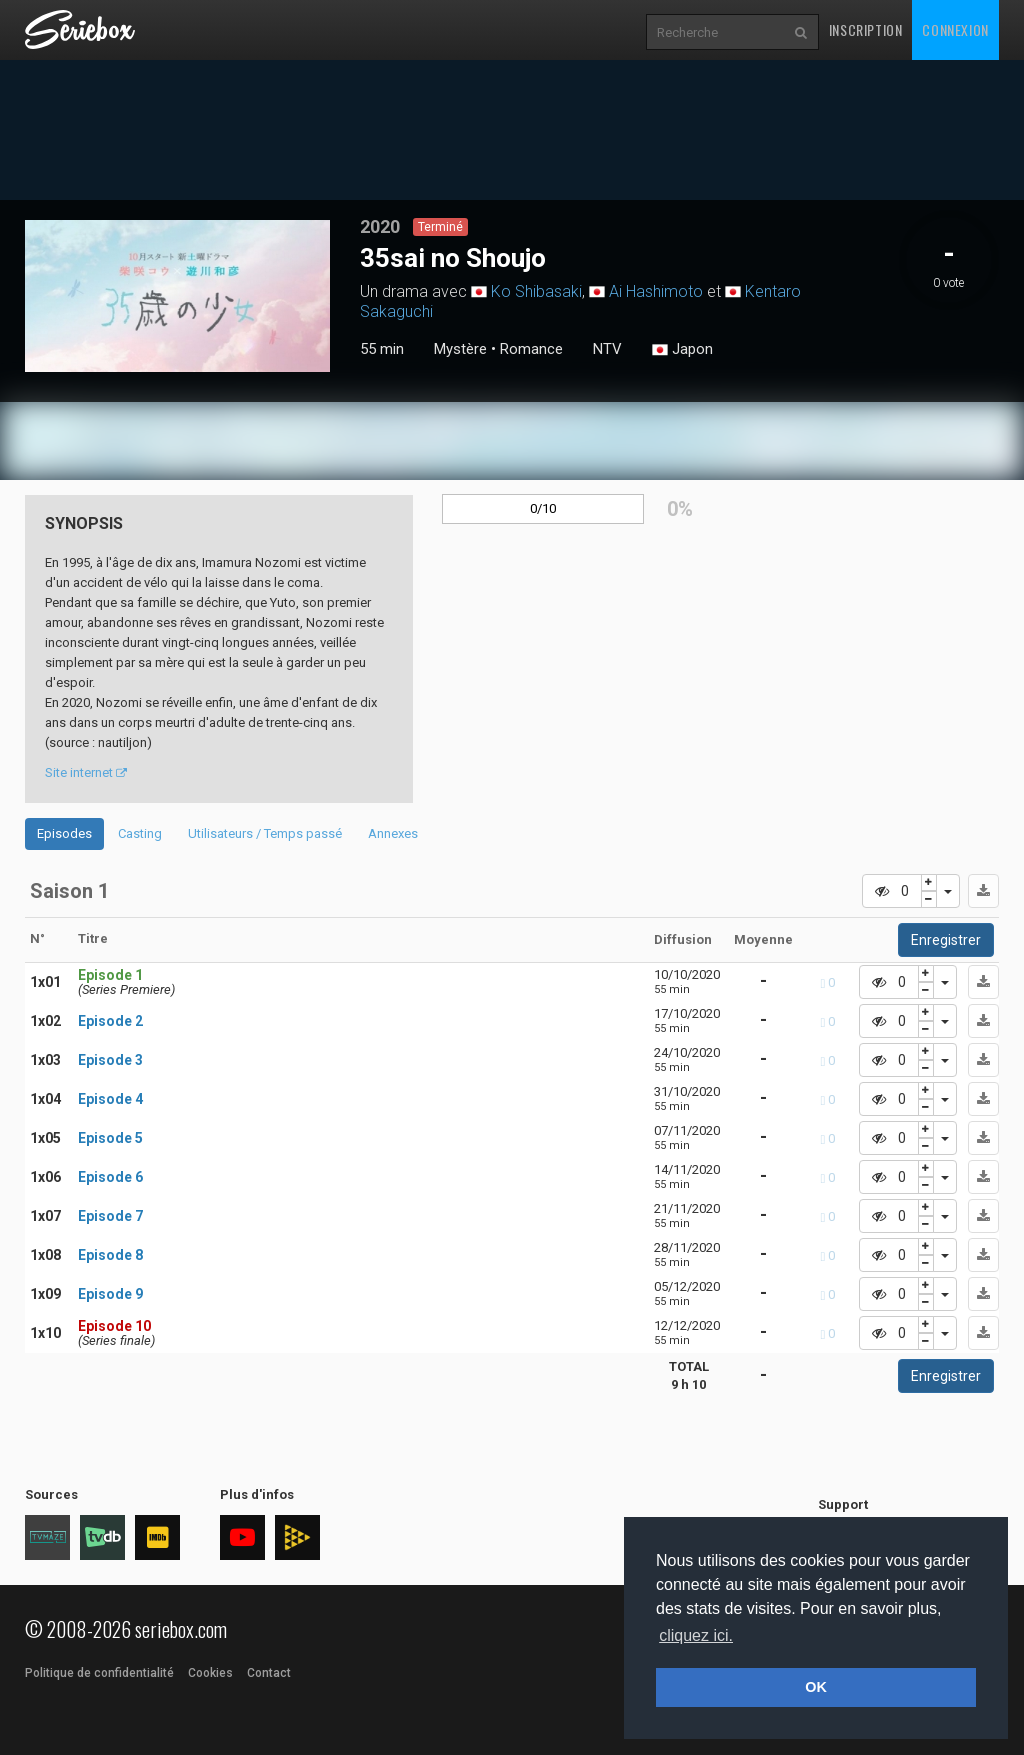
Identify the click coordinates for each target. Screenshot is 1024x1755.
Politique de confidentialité (99, 1673)
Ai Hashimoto (656, 291)
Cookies (210, 1673)
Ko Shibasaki (536, 291)
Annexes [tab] (393, 833)
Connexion (955, 29)
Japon (682, 350)
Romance (531, 349)
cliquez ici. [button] (696, 1635)
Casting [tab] (140, 833)
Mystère (460, 349)
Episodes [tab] (64, 833)
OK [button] (816, 1687)
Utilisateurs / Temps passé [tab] (265, 833)
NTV (607, 349)
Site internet (86, 772)
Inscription (866, 29)
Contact (269, 1673)
